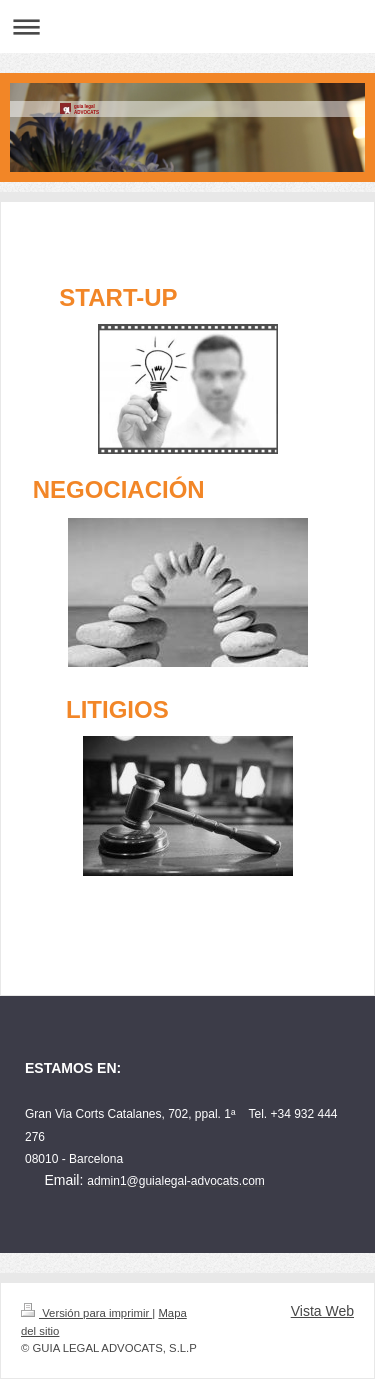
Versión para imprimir (86, 1313)
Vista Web (322, 1311)
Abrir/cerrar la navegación (187, 26)
